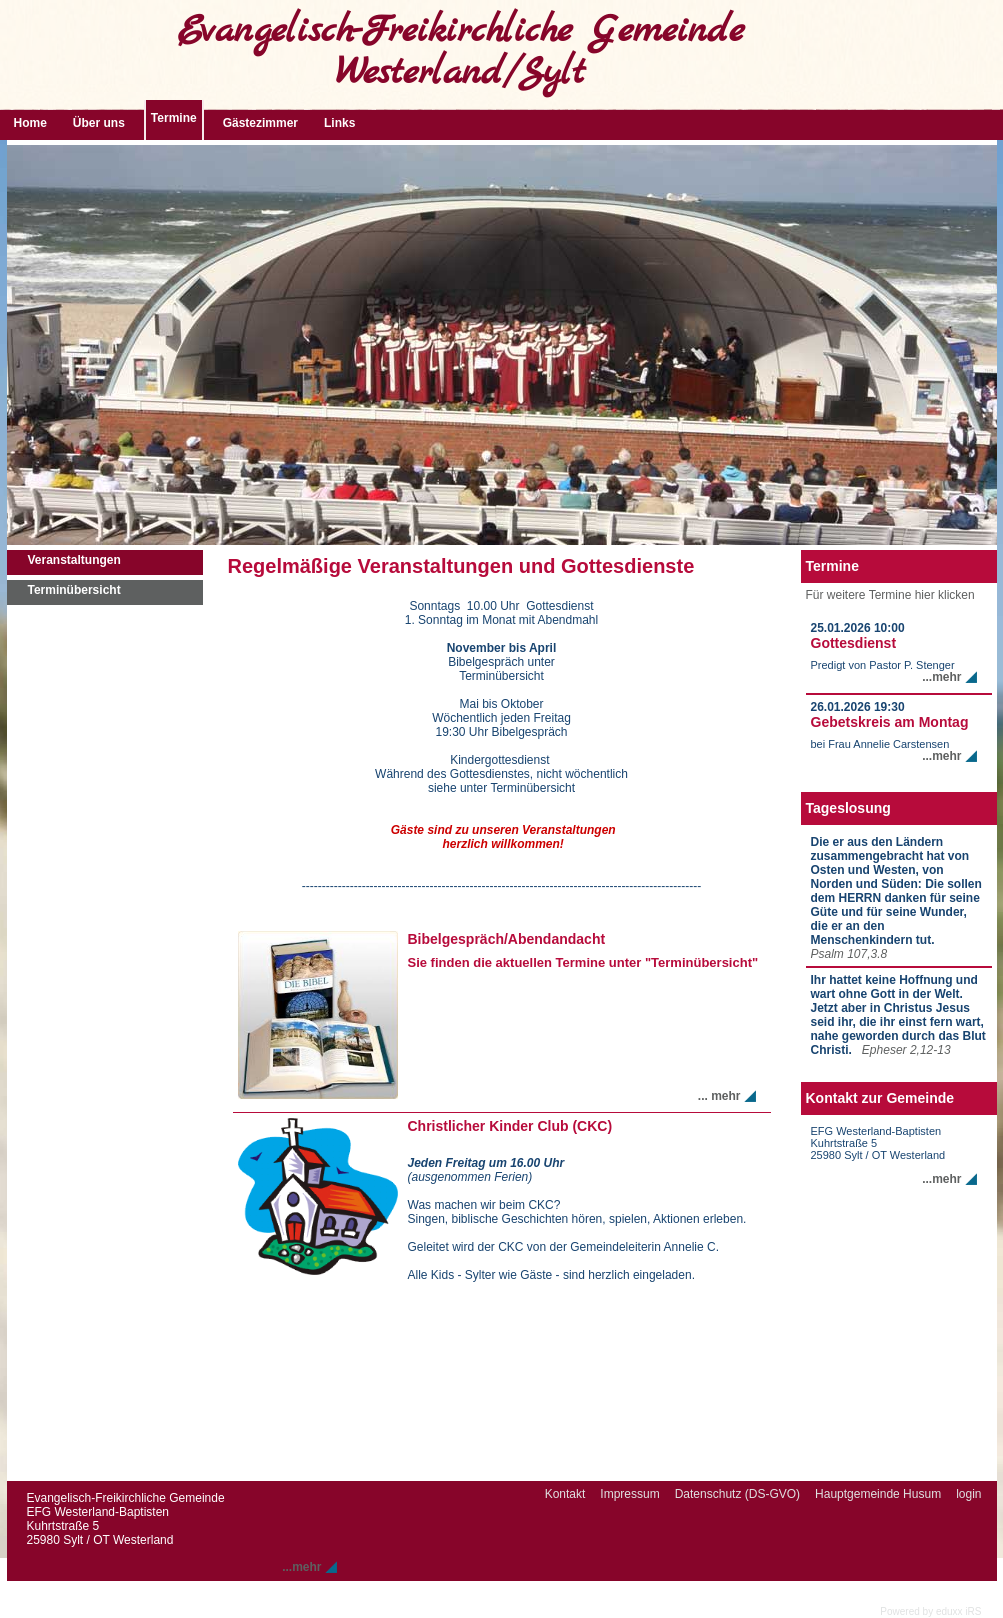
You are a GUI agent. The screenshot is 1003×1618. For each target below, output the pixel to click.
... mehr (719, 1096)
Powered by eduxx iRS (930, 1611)
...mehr (941, 677)
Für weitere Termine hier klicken (890, 595)
